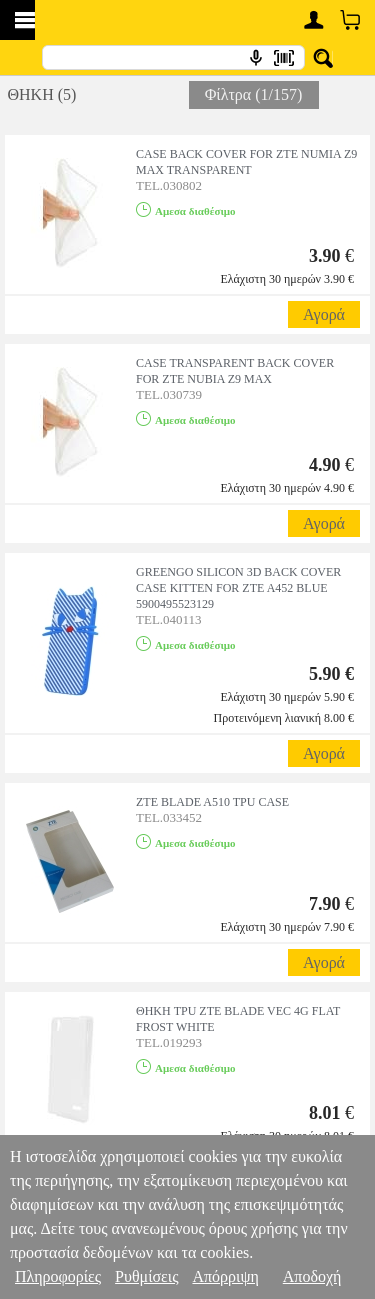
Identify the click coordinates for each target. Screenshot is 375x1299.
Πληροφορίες (58, 1276)
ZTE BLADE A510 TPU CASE (212, 802)
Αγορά (324, 314)
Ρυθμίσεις (146, 1276)
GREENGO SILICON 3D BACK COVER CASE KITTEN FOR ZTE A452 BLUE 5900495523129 (238, 588)
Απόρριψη (225, 1276)
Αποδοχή (312, 1276)
